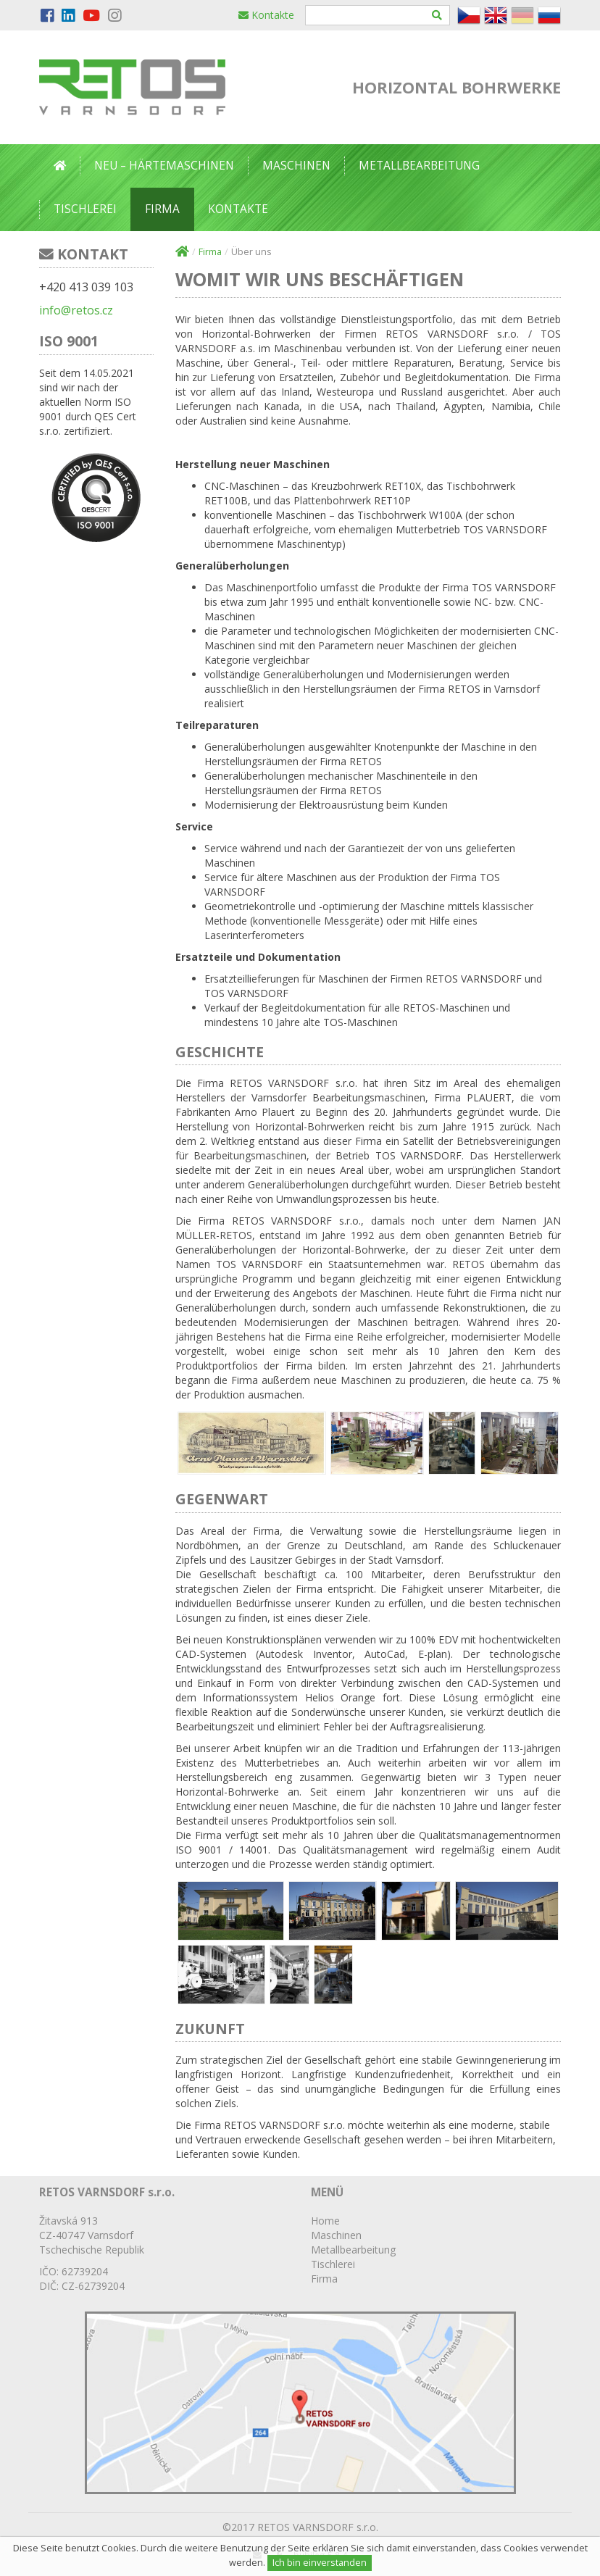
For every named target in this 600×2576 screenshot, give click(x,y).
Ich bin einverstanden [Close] (319, 2562)
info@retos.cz (76, 310)
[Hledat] (437, 15)
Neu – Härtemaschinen (164, 165)
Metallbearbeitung (419, 165)
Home (325, 2220)
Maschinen (296, 165)
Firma (162, 209)
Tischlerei (85, 209)
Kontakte (266, 15)
